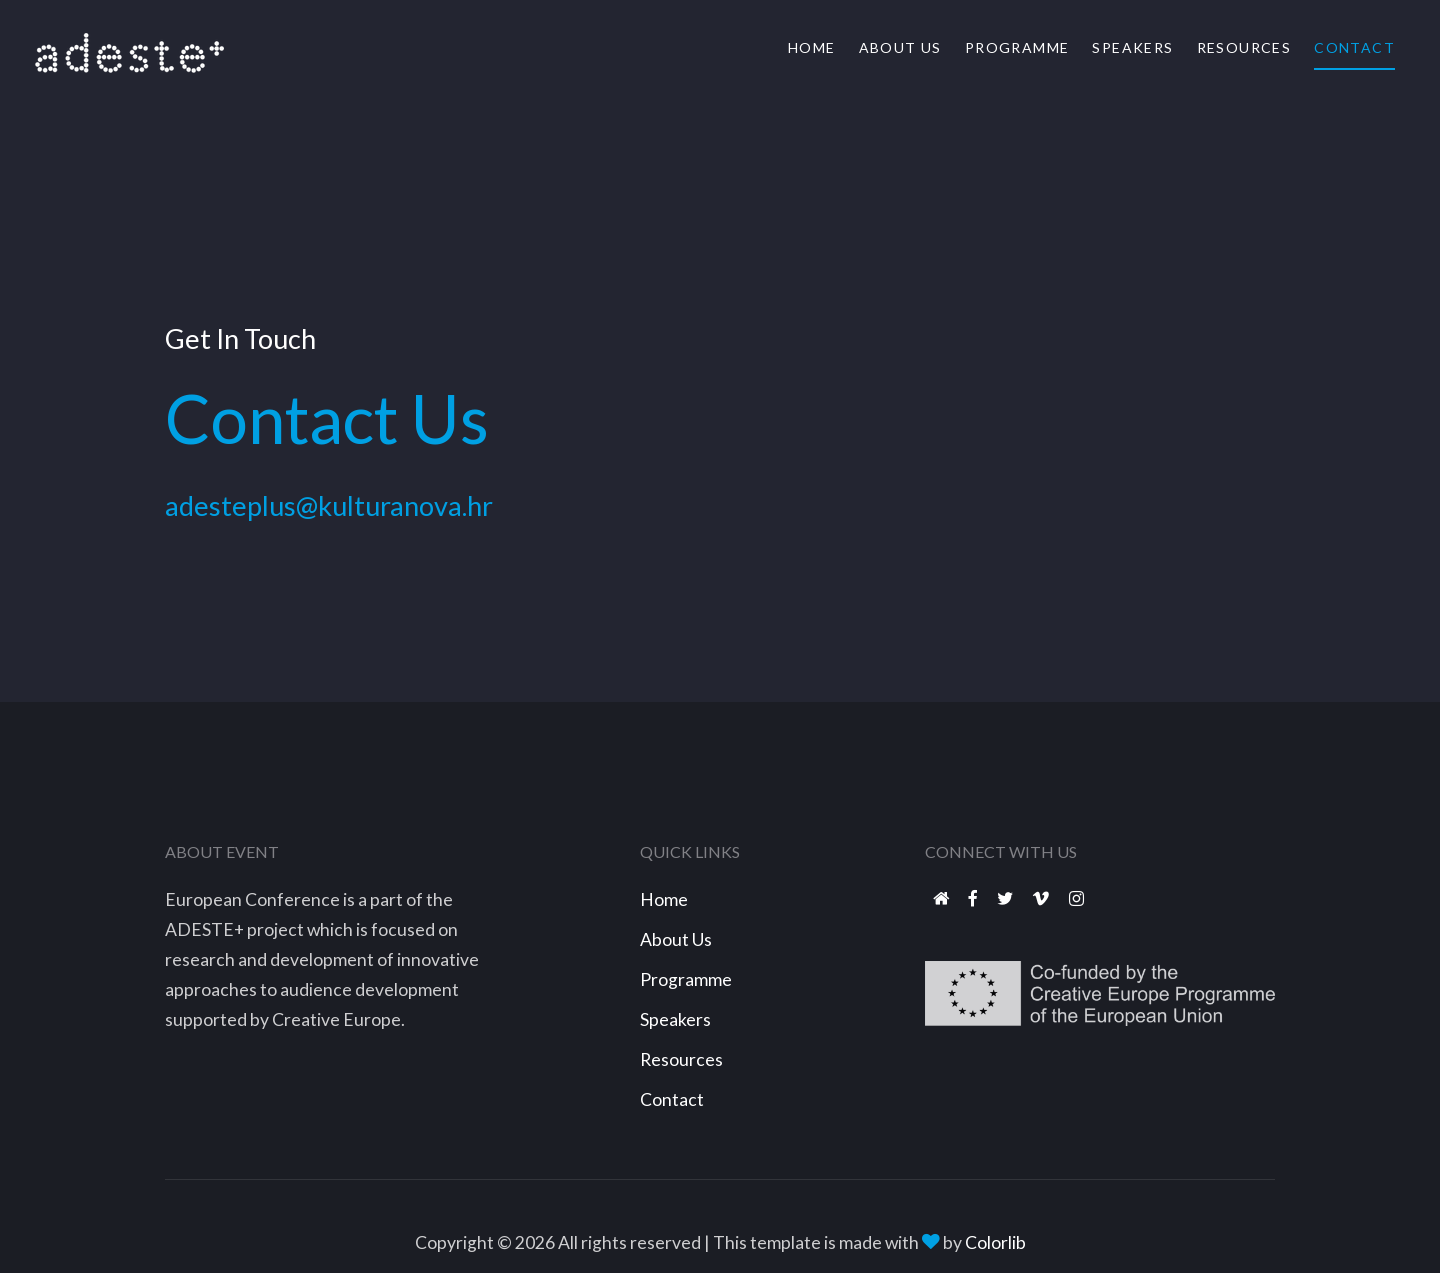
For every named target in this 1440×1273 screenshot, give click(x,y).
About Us (900, 47)
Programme (1017, 47)
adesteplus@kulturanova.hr (329, 523)
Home (812, 47)
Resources (1244, 47)
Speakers (1132, 47)
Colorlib (995, 1242)
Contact (1354, 47)
